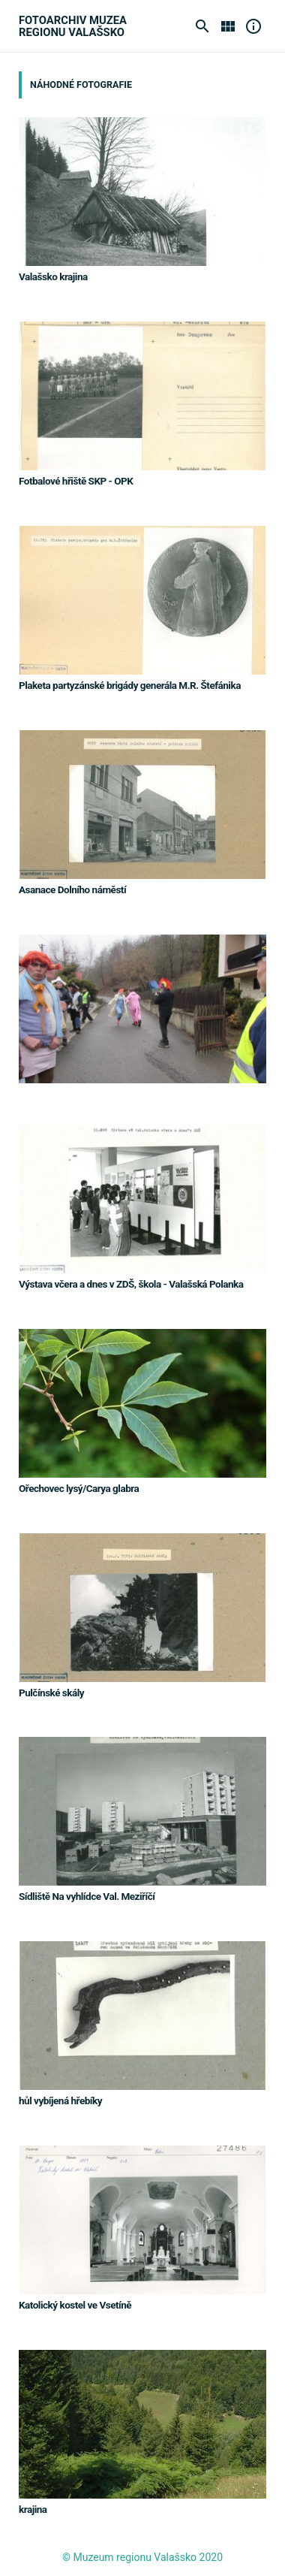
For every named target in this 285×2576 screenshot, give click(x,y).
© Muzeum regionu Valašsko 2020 (142, 2557)
